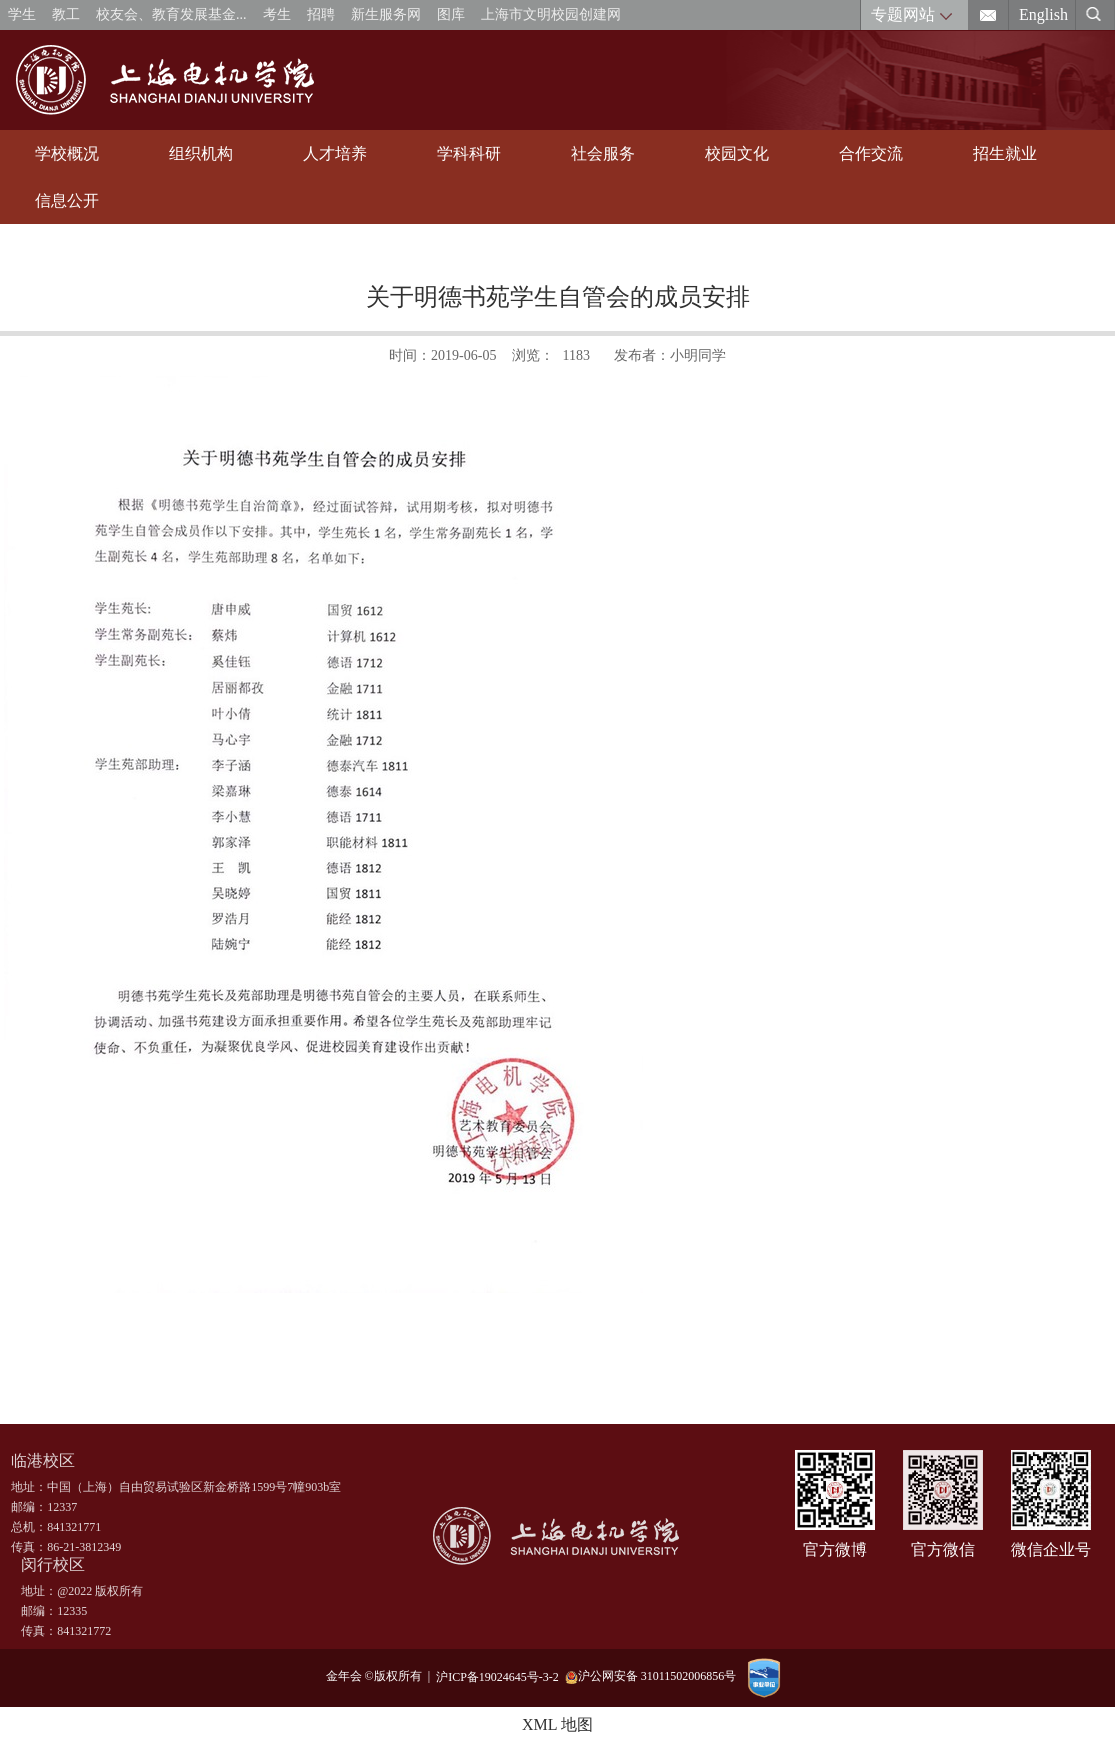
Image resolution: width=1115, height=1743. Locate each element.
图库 (451, 14)
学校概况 (67, 153)
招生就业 (1005, 153)
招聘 (321, 14)
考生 (277, 14)
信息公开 (67, 200)
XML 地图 (557, 1724)
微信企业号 (1051, 1549)
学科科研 (469, 153)
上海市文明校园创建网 (551, 14)
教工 (66, 14)
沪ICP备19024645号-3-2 (500, 1676)
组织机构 (201, 153)
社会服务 (603, 153)
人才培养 (335, 153)
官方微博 (835, 1549)
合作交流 (871, 153)
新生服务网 (386, 14)
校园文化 (737, 153)
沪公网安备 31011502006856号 (651, 1676)
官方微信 (943, 1549)
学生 (22, 14)
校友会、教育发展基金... (171, 14)
